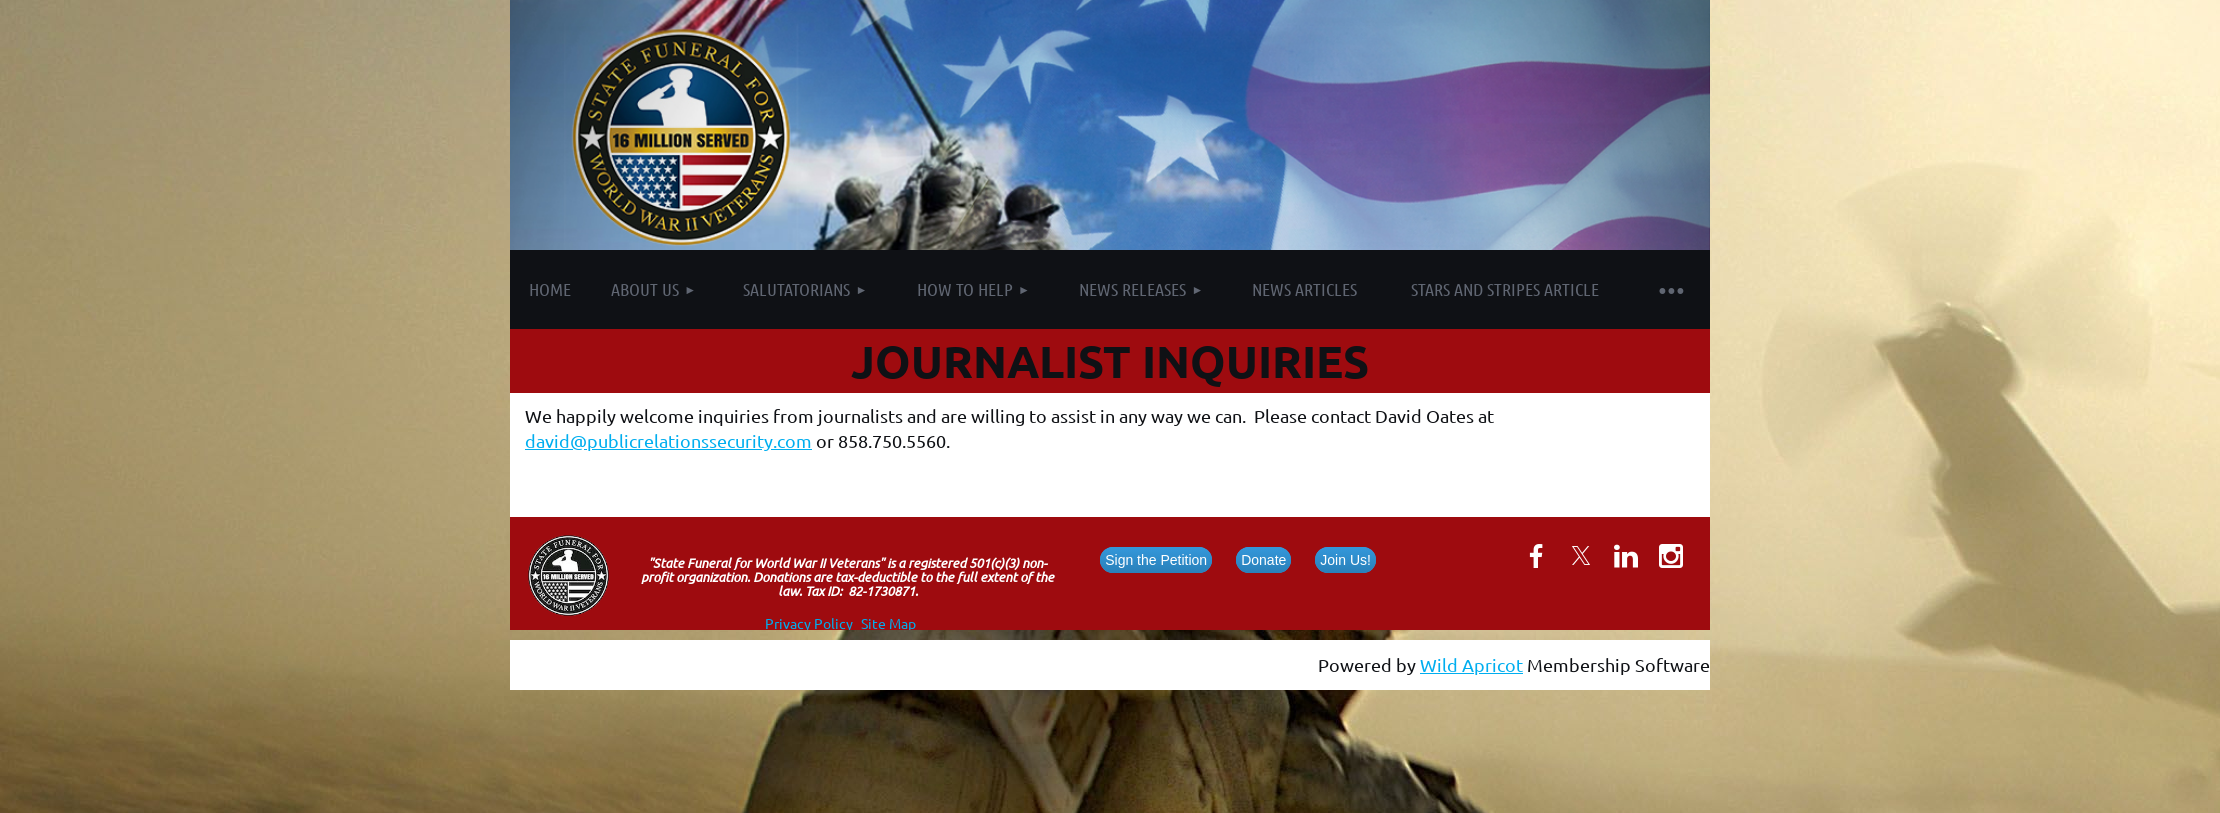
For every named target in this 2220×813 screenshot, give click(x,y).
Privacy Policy (809, 623)
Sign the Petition (1156, 560)
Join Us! (1345, 560)
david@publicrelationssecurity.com (668, 440)
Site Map (888, 623)
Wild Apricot (1471, 664)
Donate (1263, 560)
